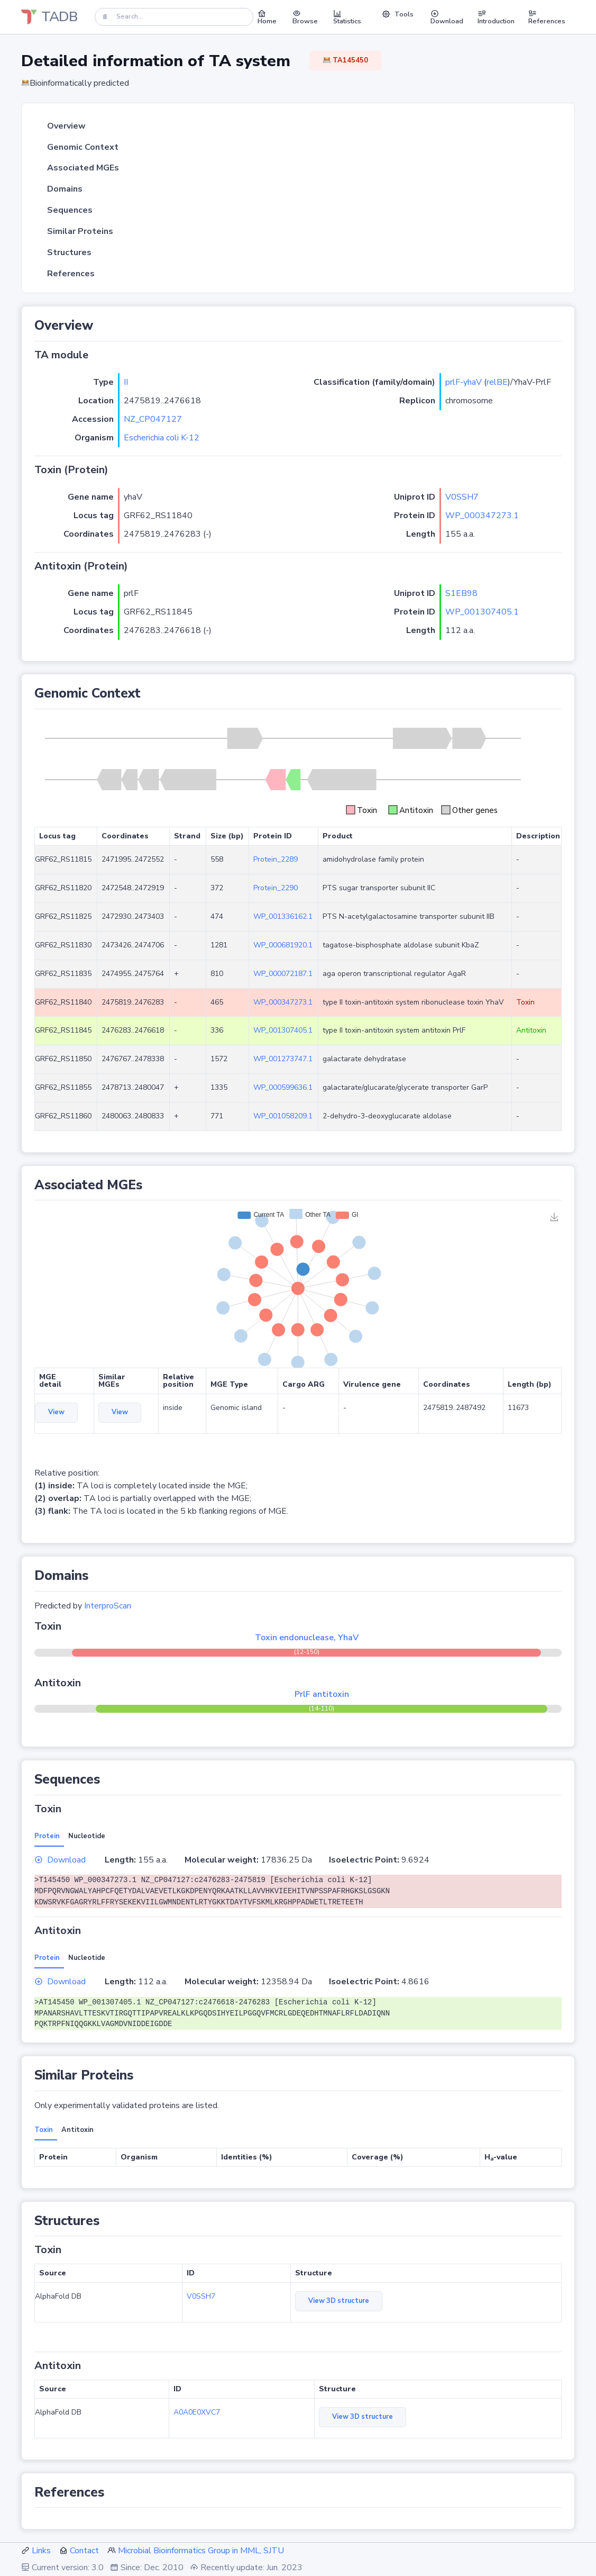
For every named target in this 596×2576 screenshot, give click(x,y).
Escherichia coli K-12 (161, 438)
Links (41, 2550)
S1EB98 (461, 593)
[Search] (174, 16)
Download (60, 1860)
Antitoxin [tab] (77, 2130)
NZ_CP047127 (153, 419)
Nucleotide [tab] (86, 1836)
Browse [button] (305, 17)
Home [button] (267, 17)
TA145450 (345, 60)
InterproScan (107, 1606)
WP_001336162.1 (283, 916)
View (56, 1412)
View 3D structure (338, 2301)
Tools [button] (398, 14)
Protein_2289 (275, 859)
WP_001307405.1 (482, 612)
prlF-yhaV (463, 382)
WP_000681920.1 (283, 945)
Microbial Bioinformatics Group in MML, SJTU (201, 2550)
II (126, 382)
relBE (497, 382)
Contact (84, 2550)
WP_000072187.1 (283, 974)
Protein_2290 (275, 888)
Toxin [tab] (43, 2130)
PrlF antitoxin (322, 1694)
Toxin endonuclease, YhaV (307, 1637)
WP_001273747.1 (283, 1059)
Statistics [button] (347, 17)
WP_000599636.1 (283, 1087)
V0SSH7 (462, 497)
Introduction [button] (496, 17)
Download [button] (446, 17)
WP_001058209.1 (283, 1116)
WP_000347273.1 (482, 515)
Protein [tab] (47, 1836)
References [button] (546, 17)
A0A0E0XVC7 (196, 2412)
